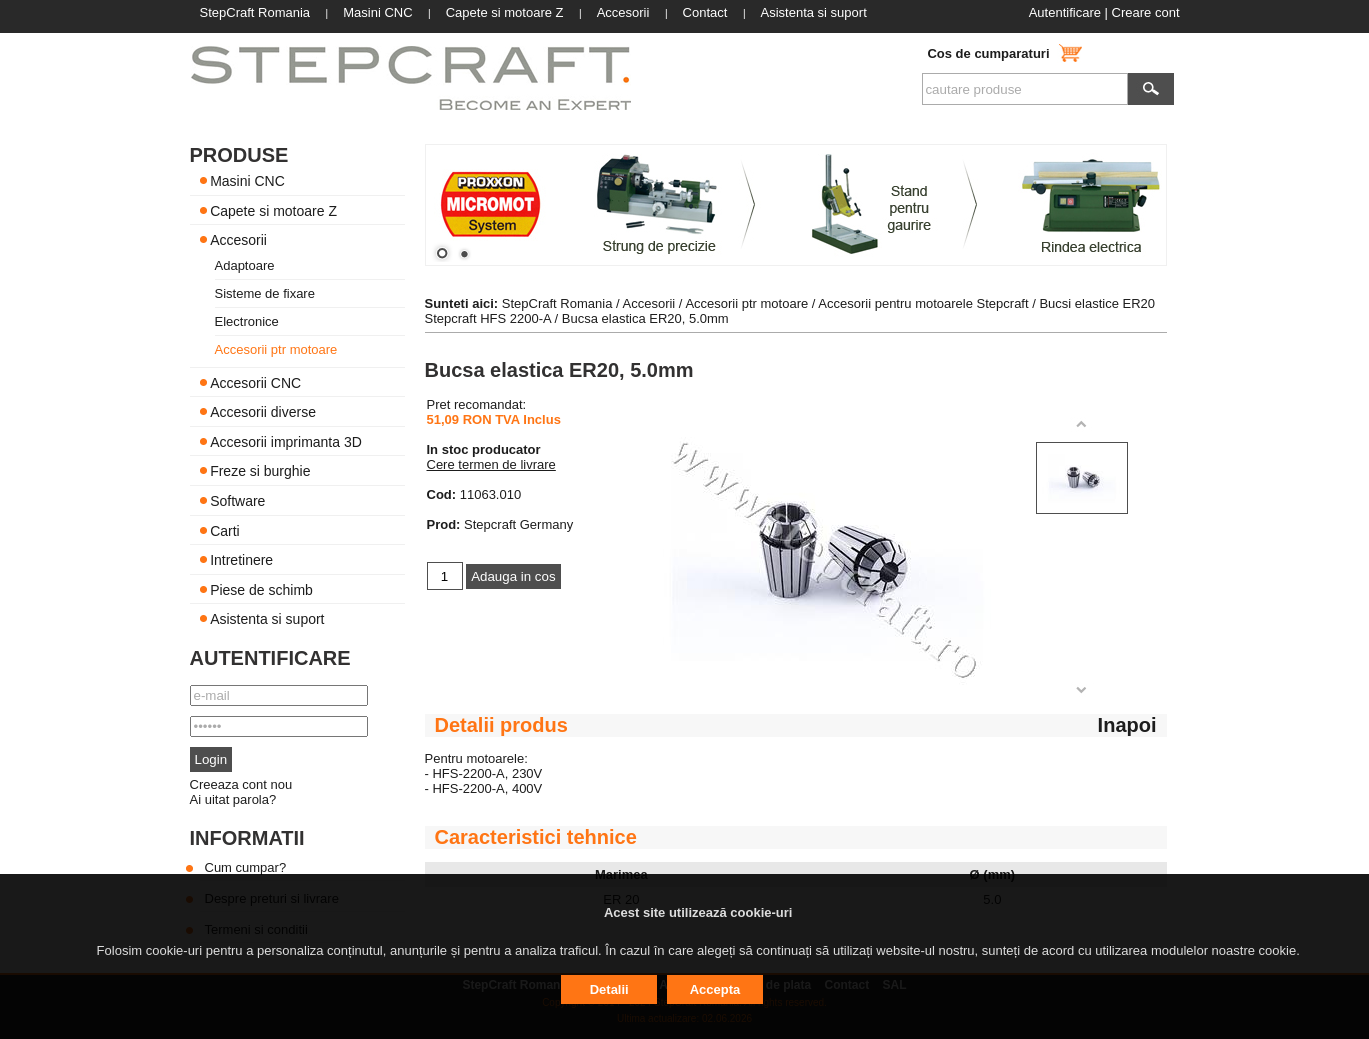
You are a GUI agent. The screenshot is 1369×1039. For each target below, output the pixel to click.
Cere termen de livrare (491, 464)
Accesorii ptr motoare (276, 349)
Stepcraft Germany (518, 524)
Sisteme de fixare (265, 293)
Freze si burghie (260, 471)
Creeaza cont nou (241, 784)
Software (237, 501)
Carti (225, 530)
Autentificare (1065, 12)
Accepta (715, 989)
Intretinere (241, 560)
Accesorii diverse (263, 412)
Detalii (609, 989)
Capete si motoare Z (273, 210)
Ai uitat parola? (233, 799)
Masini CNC (247, 181)
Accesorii (238, 240)
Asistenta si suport (267, 619)
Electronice (247, 321)
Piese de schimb (261, 589)
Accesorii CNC (255, 382)
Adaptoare (245, 265)
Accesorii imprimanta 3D (286, 441)
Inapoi (1127, 725)
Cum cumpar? (246, 867)
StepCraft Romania (557, 303)
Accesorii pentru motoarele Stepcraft (923, 303)
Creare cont (1146, 12)
